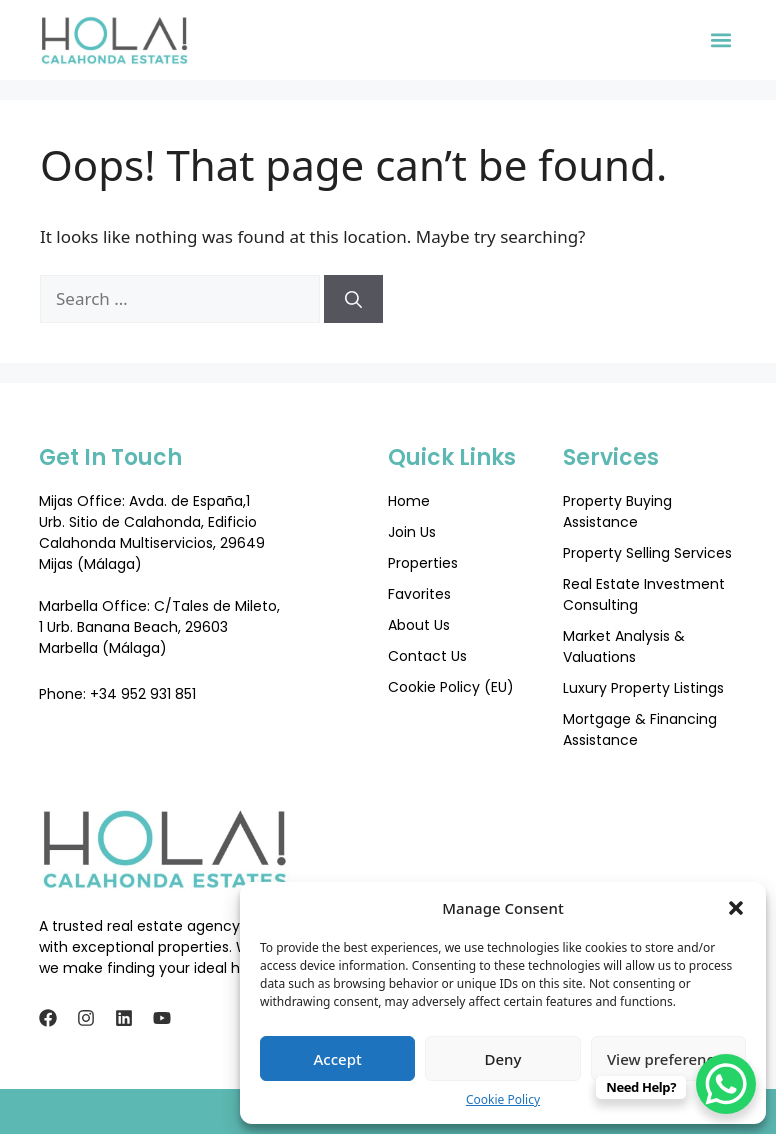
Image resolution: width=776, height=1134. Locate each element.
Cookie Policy (503, 1099)
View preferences (668, 1059)
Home (409, 501)
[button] (736, 908)
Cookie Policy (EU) (451, 687)
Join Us (412, 532)
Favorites (419, 594)
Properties (423, 563)
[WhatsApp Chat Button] (726, 1084)
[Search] (353, 299)
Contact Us (427, 656)
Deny (503, 1059)
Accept (338, 1059)
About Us (419, 625)
